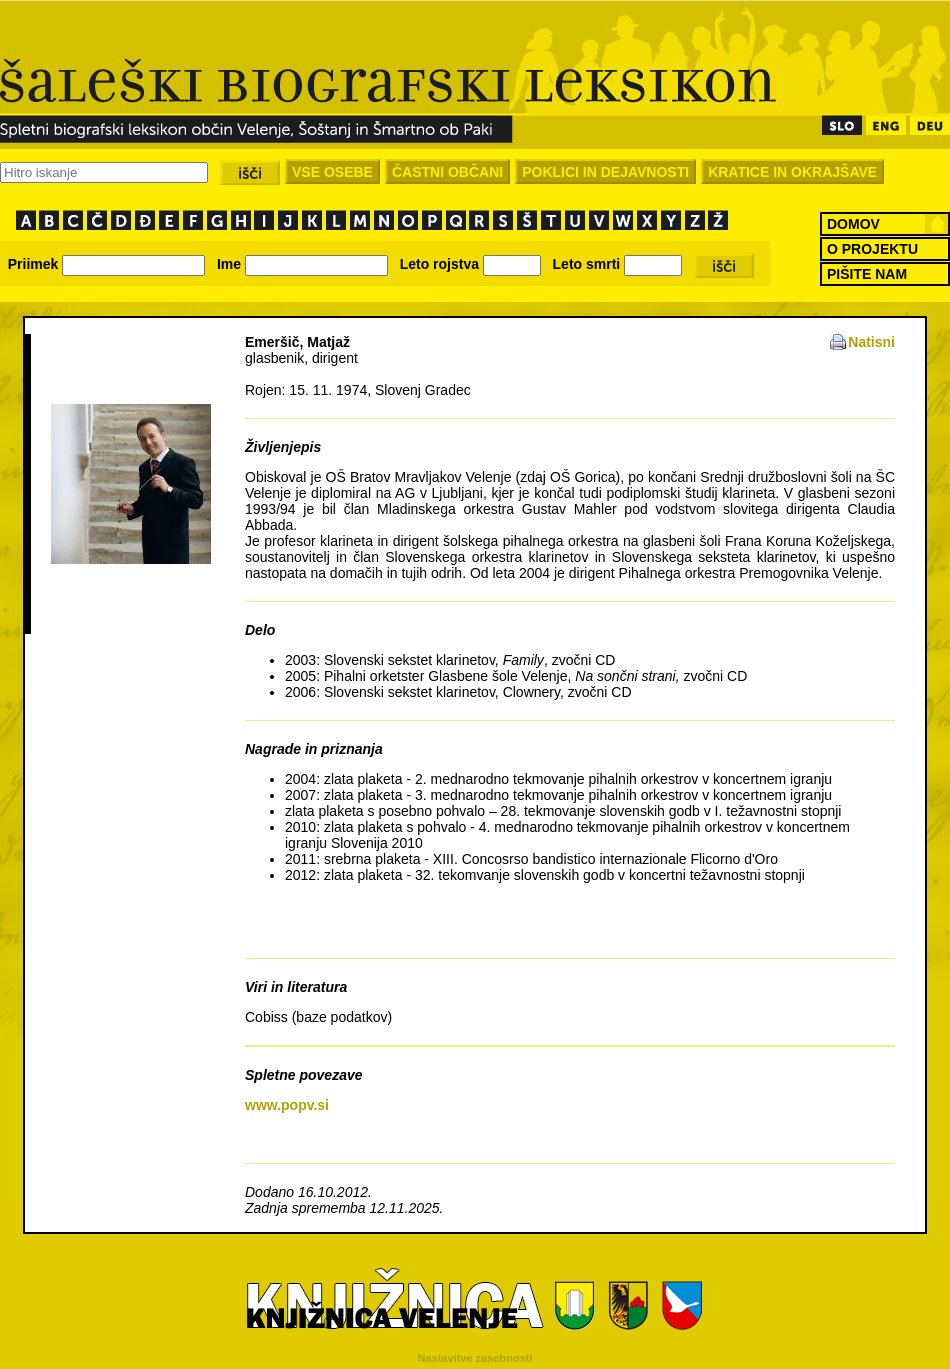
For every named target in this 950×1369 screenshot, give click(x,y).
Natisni (871, 342)
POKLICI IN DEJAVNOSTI (605, 172)
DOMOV (853, 224)
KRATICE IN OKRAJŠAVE (792, 172)
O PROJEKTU (872, 249)
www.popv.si (287, 1105)
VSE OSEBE (332, 172)
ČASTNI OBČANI (447, 172)
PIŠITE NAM (867, 274)
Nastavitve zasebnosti (475, 1358)
